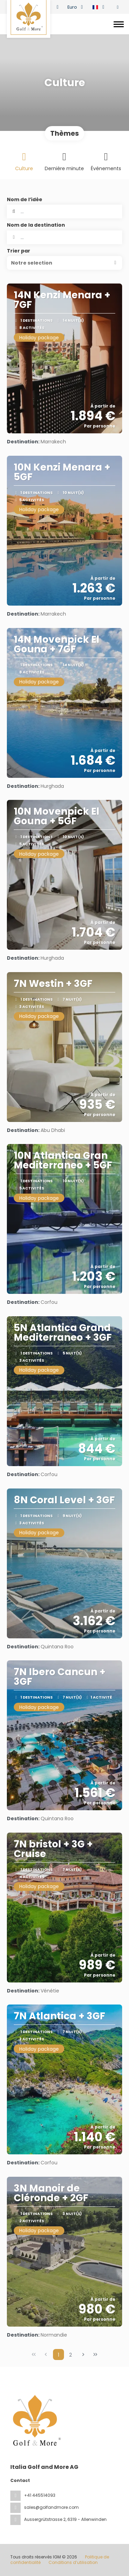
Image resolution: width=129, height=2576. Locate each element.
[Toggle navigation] (119, 24)
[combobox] (64, 237)
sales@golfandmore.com (51, 2507)
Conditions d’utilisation (72, 2562)
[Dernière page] (95, 2354)
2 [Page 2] (70, 2354)
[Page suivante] (83, 2354)
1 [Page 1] (58, 2354)
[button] (64, 263)
